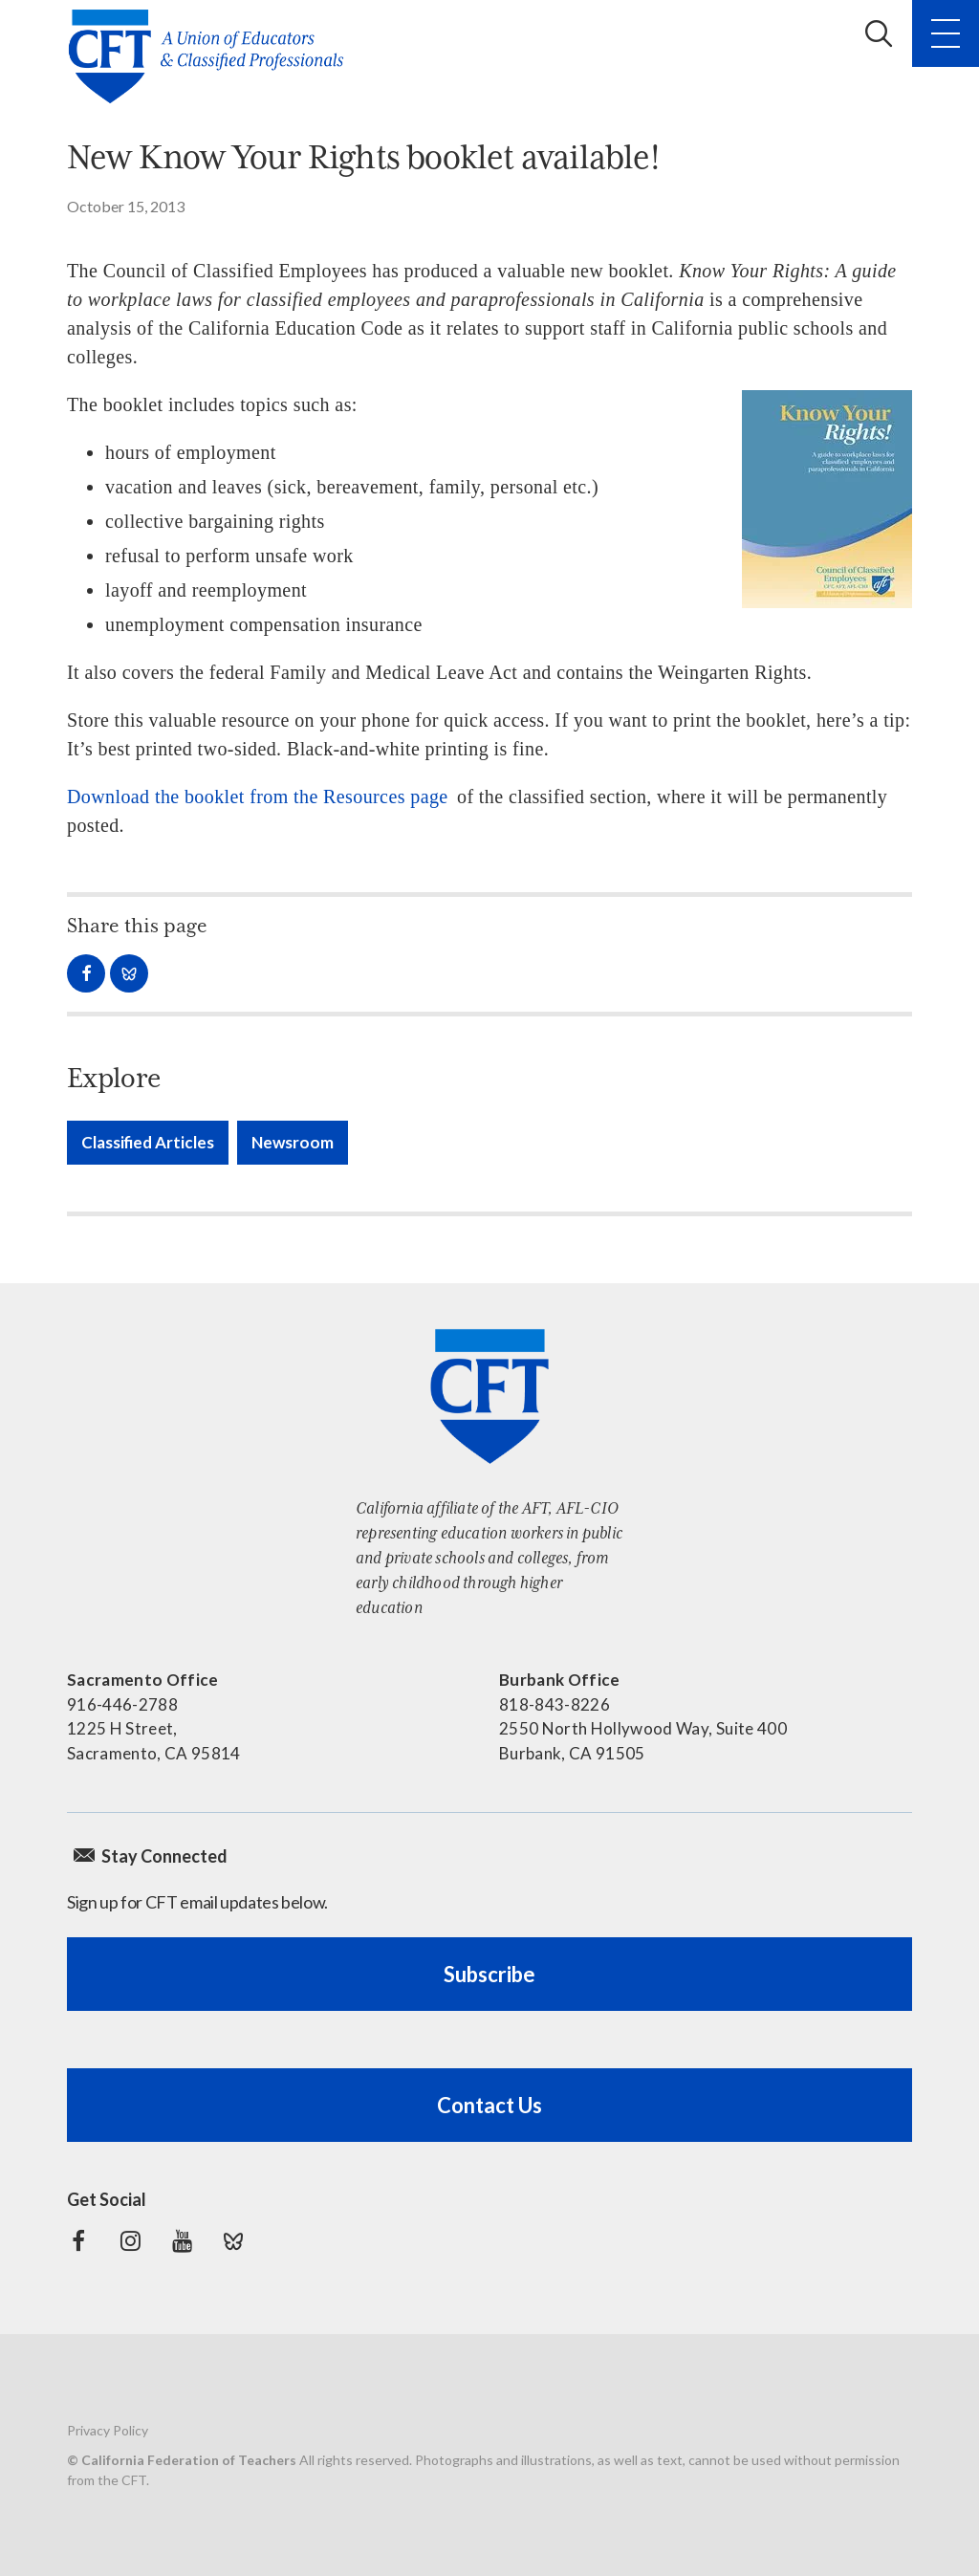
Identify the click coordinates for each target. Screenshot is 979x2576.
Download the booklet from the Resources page (257, 796)
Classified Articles (147, 1142)
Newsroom (292, 1142)
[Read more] (827, 499)
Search (878, 33)
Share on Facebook (86, 973)
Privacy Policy (107, 2430)
